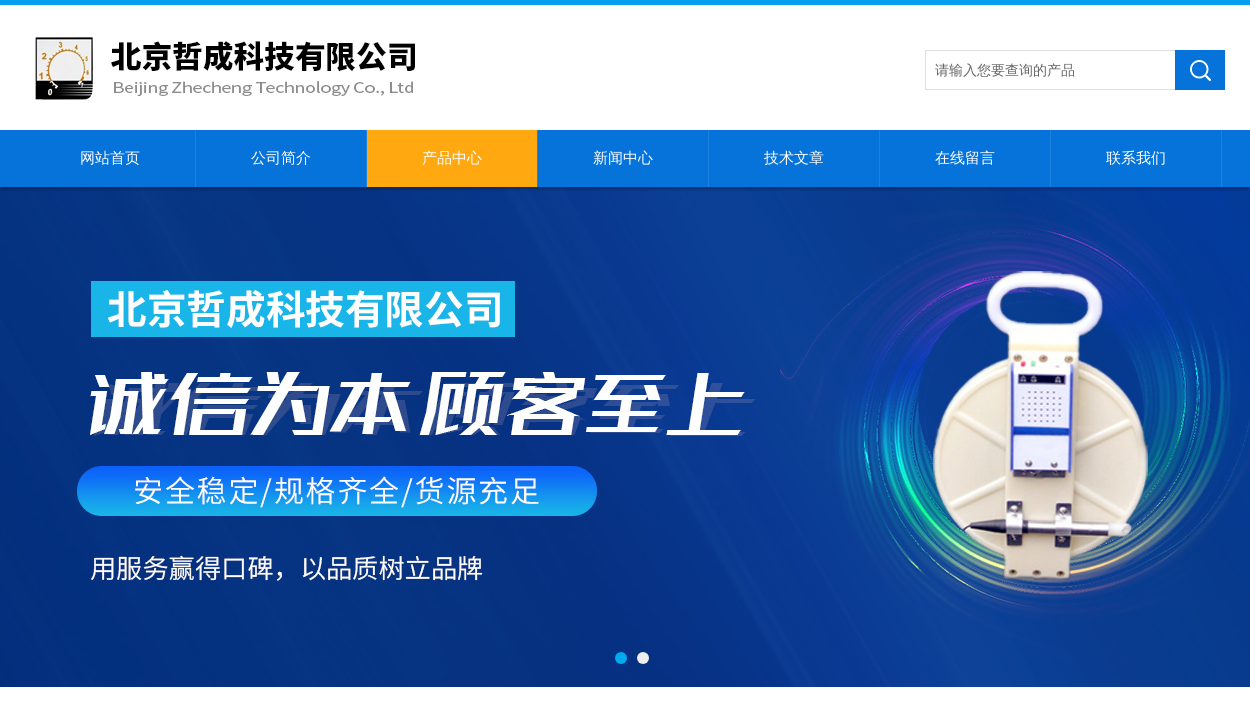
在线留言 (965, 158)
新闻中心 (623, 158)
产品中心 (452, 158)
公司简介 (281, 158)
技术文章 (794, 158)
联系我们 (1136, 158)
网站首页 (110, 158)
